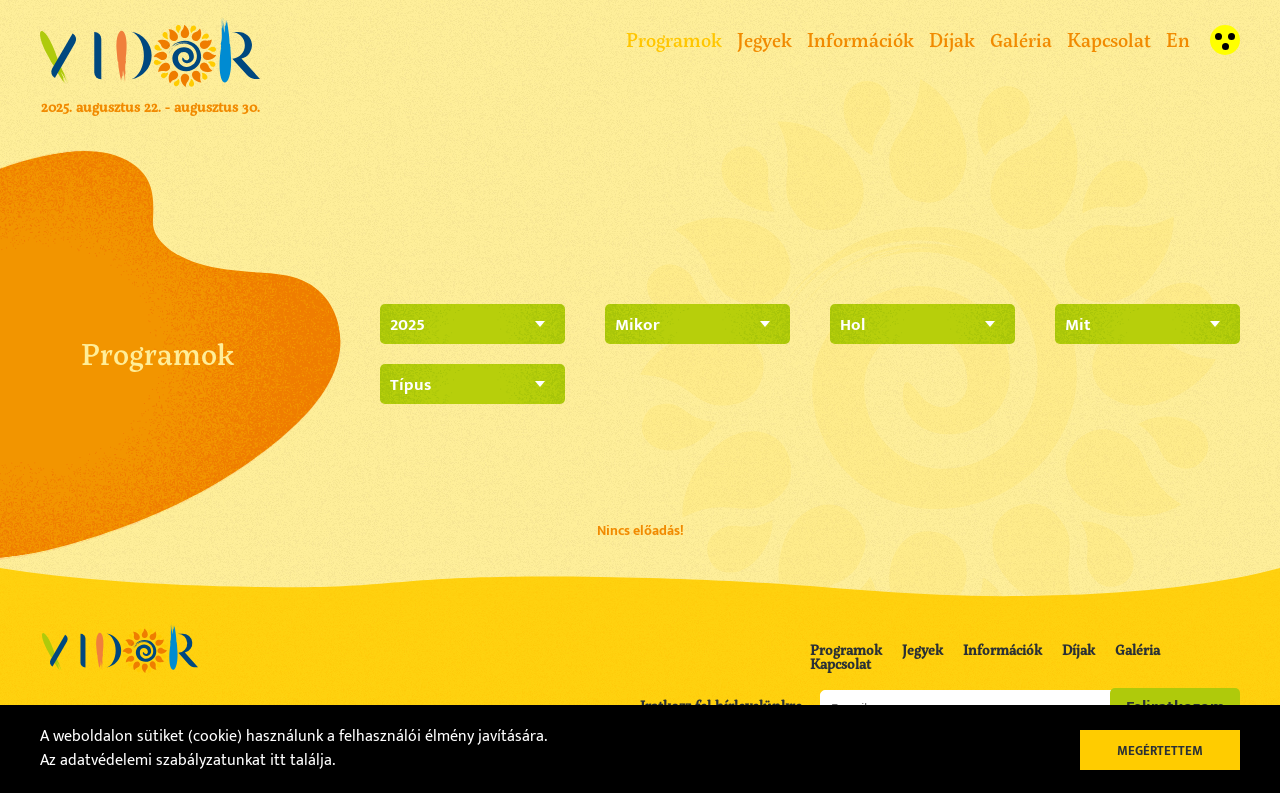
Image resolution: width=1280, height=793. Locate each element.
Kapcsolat (1109, 39)
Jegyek (764, 39)
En (1178, 39)
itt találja (301, 760)
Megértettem (1160, 751)
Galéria (1021, 39)
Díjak (952, 39)
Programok (674, 39)
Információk (860, 39)
